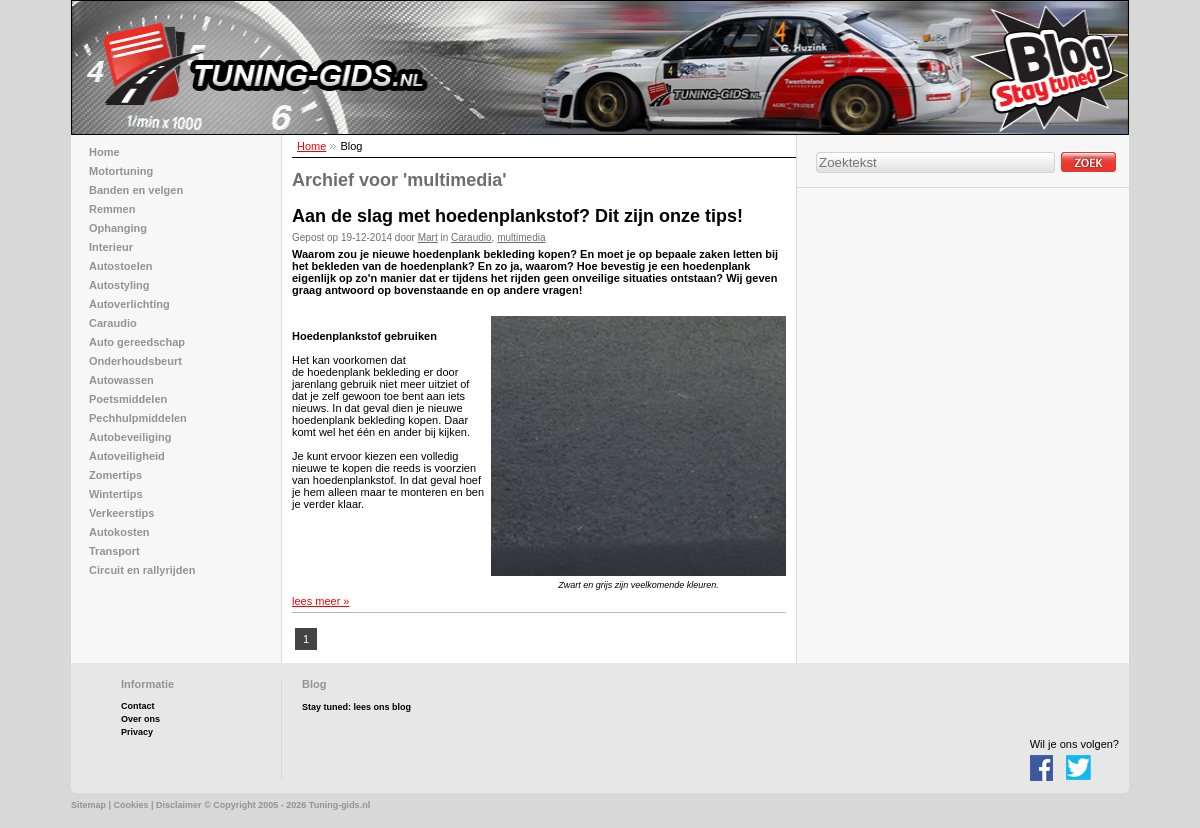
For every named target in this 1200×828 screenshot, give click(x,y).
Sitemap (88, 805)
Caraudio (471, 237)
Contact (138, 706)
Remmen (112, 209)
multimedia (521, 237)
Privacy (137, 732)
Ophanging (118, 228)
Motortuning (121, 171)
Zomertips (115, 475)
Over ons (140, 719)
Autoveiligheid (127, 456)
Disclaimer (179, 805)
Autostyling (119, 285)
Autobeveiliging (130, 437)
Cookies (131, 805)
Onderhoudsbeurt (135, 361)
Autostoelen (121, 266)
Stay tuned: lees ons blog (356, 707)
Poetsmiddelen (128, 399)
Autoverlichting (129, 304)
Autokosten (119, 532)
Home (311, 146)
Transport (114, 551)
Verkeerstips (121, 513)
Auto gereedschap (137, 342)
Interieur (111, 247)
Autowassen (121, 380)
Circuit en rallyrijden (142, 570)
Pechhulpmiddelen (138, 418)
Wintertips (116, 494)
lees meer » (320, 601)
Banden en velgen (136, 190)
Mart (428, 237)
